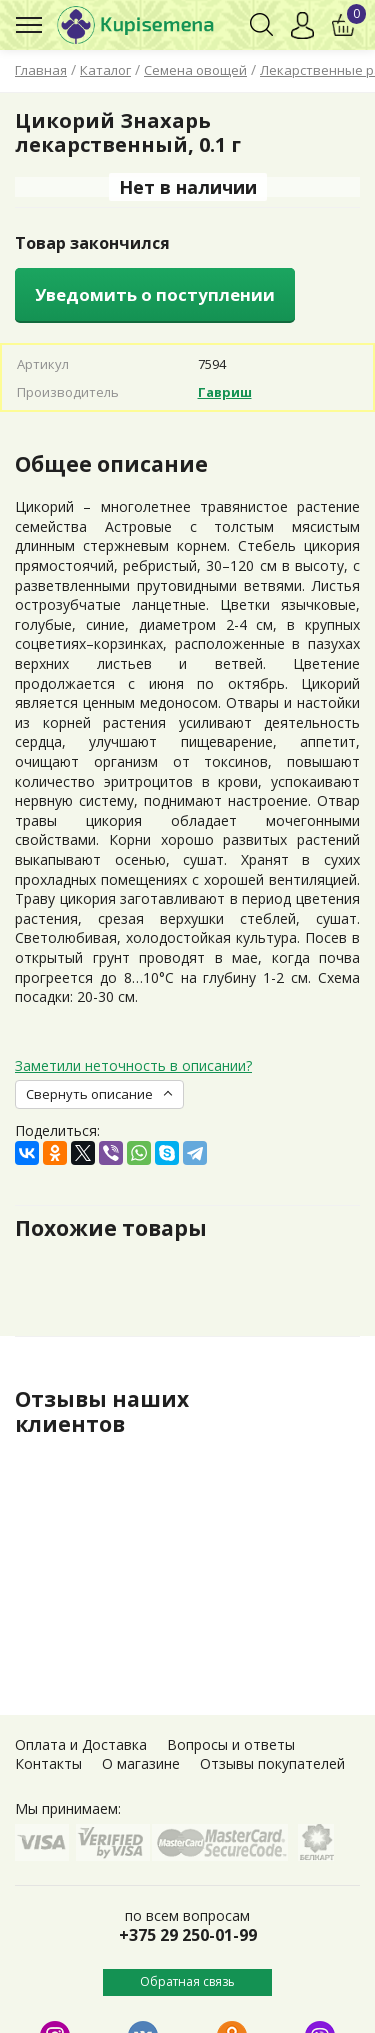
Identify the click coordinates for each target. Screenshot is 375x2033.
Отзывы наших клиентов (102, 1411)
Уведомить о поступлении (155, 294)
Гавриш (225, 392)
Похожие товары (111, 1228)
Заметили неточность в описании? (133, 1065)
